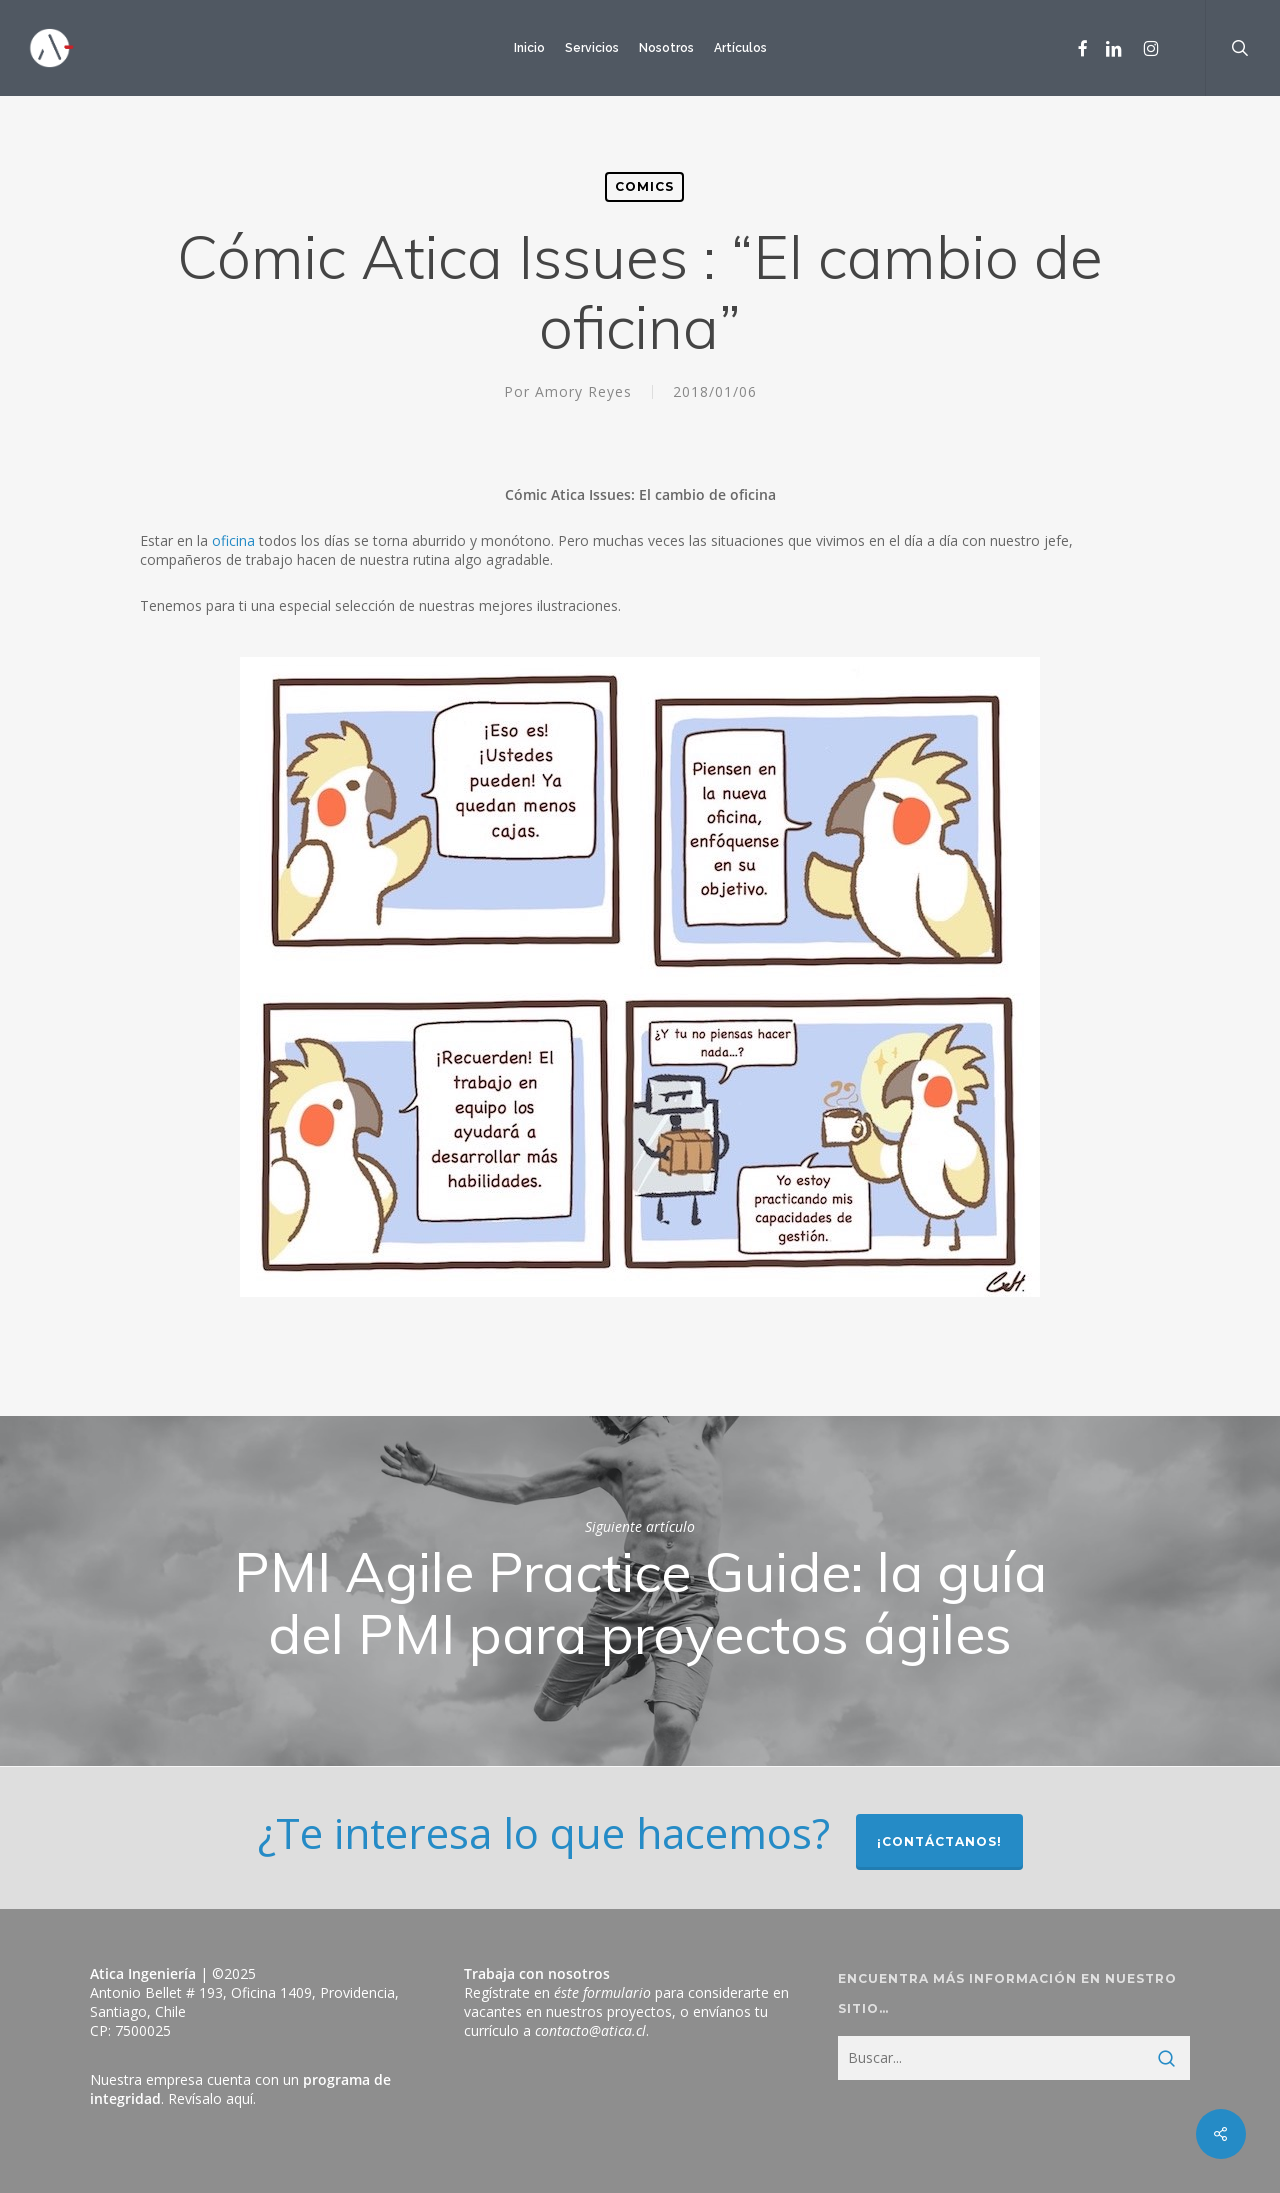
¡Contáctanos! (939, 1841)
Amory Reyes (583, 391)
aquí (239, 2098)
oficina (233, 540)
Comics (644, 186)
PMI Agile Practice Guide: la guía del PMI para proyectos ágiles (640, 1591)
